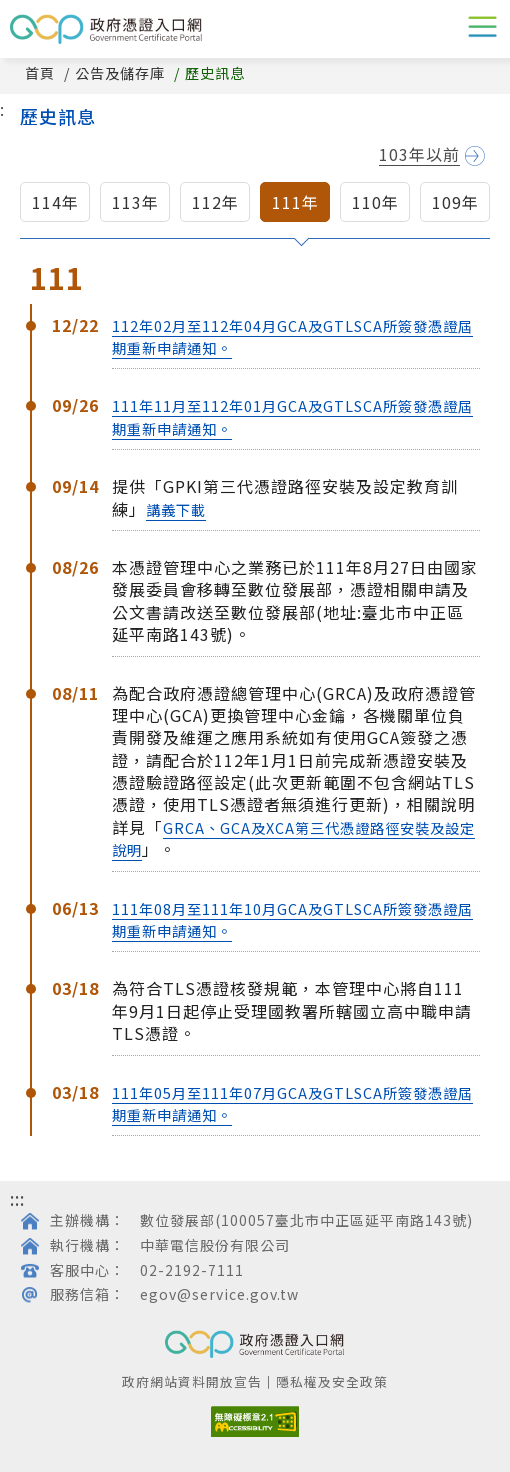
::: (17, 1198)
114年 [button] (55, 202)
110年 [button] (375, 202)
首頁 (40, 73)
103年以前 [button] (419, 154)
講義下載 (176, 509)
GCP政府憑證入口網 (106, 29)
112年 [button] (215, 202)
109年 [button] (455, 202)
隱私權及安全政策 (332, 1381)
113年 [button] (135, 202)
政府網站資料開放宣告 (192, 1381)
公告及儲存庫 (120, 73)
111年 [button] (295, 202)
